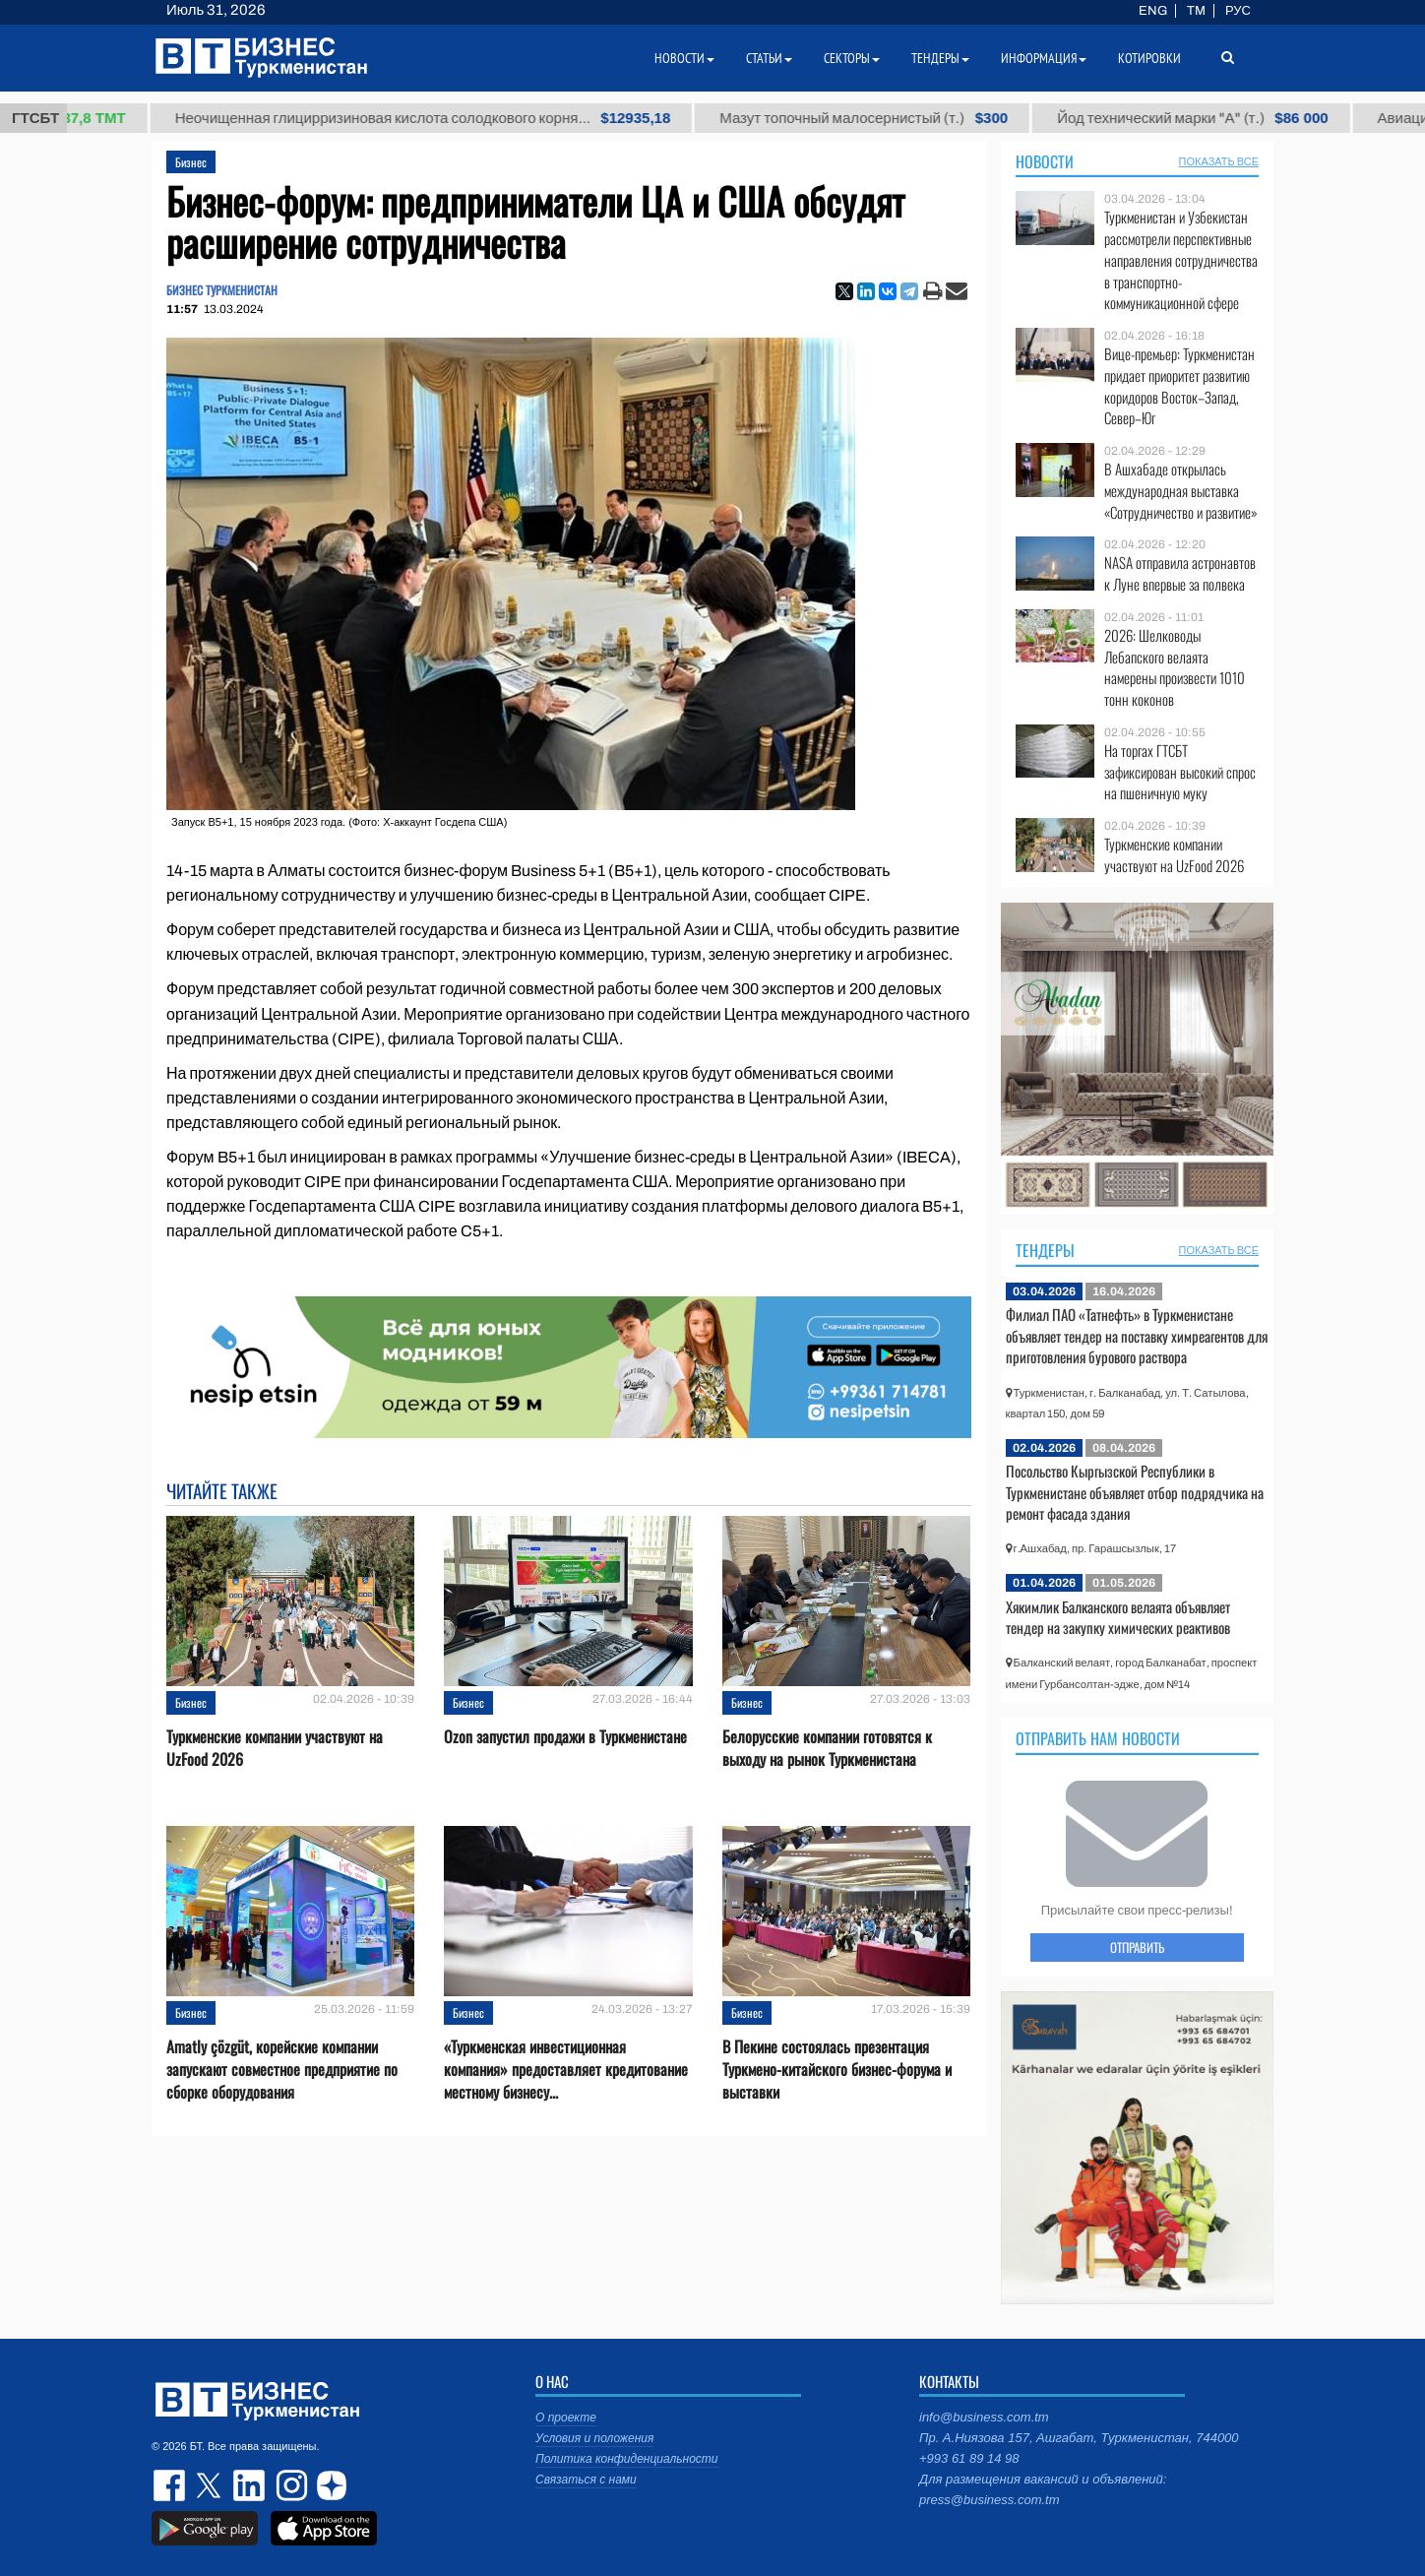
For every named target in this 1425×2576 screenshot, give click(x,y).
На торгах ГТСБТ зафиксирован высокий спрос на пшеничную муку (1180, 772)
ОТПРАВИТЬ (1137, 1947)
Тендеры (1045, 1250)
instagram (289, 2485)
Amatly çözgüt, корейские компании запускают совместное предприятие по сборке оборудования (282, 2070)
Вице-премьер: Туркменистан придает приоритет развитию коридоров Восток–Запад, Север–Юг (1179, 386)
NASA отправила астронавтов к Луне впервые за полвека (1180, 573)
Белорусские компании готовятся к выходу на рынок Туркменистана (827, 1748)
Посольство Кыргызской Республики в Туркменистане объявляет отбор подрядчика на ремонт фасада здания (1135, 1492)
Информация (1043, 58)
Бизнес (191, 162)
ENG (1153, 11)
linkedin (250, 2485)
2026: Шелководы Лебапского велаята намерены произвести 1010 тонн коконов (1174, 667)
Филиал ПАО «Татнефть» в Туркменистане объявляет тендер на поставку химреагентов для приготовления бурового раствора (1137, 1335)
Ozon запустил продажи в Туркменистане (565, 1737)
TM (1196, 11)
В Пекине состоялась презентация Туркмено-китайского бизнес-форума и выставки (837, 2070)
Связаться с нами (586, 2479)
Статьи (769, 58)
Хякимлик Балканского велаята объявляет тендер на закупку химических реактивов (1118, 1617)
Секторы (852, 58)
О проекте (565, 2417)
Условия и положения (594, 2438)
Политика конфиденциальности (626, 2459)
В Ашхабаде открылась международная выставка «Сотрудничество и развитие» (1181, 491)
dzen (328, 2485)
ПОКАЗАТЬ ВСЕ (1219, 161)
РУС (1238, 11)
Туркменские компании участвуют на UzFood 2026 (274, 1748)
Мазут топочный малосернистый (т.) (890, 118)
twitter (210, 2485)
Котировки (1149, 58)
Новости (1045, 161)
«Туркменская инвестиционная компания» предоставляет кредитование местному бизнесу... (566, 2070)
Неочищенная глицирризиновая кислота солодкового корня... (449, 118)
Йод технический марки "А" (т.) (1219, 118)
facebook (171, 2485)
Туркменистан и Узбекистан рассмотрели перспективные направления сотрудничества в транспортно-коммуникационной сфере (1181, 260)
